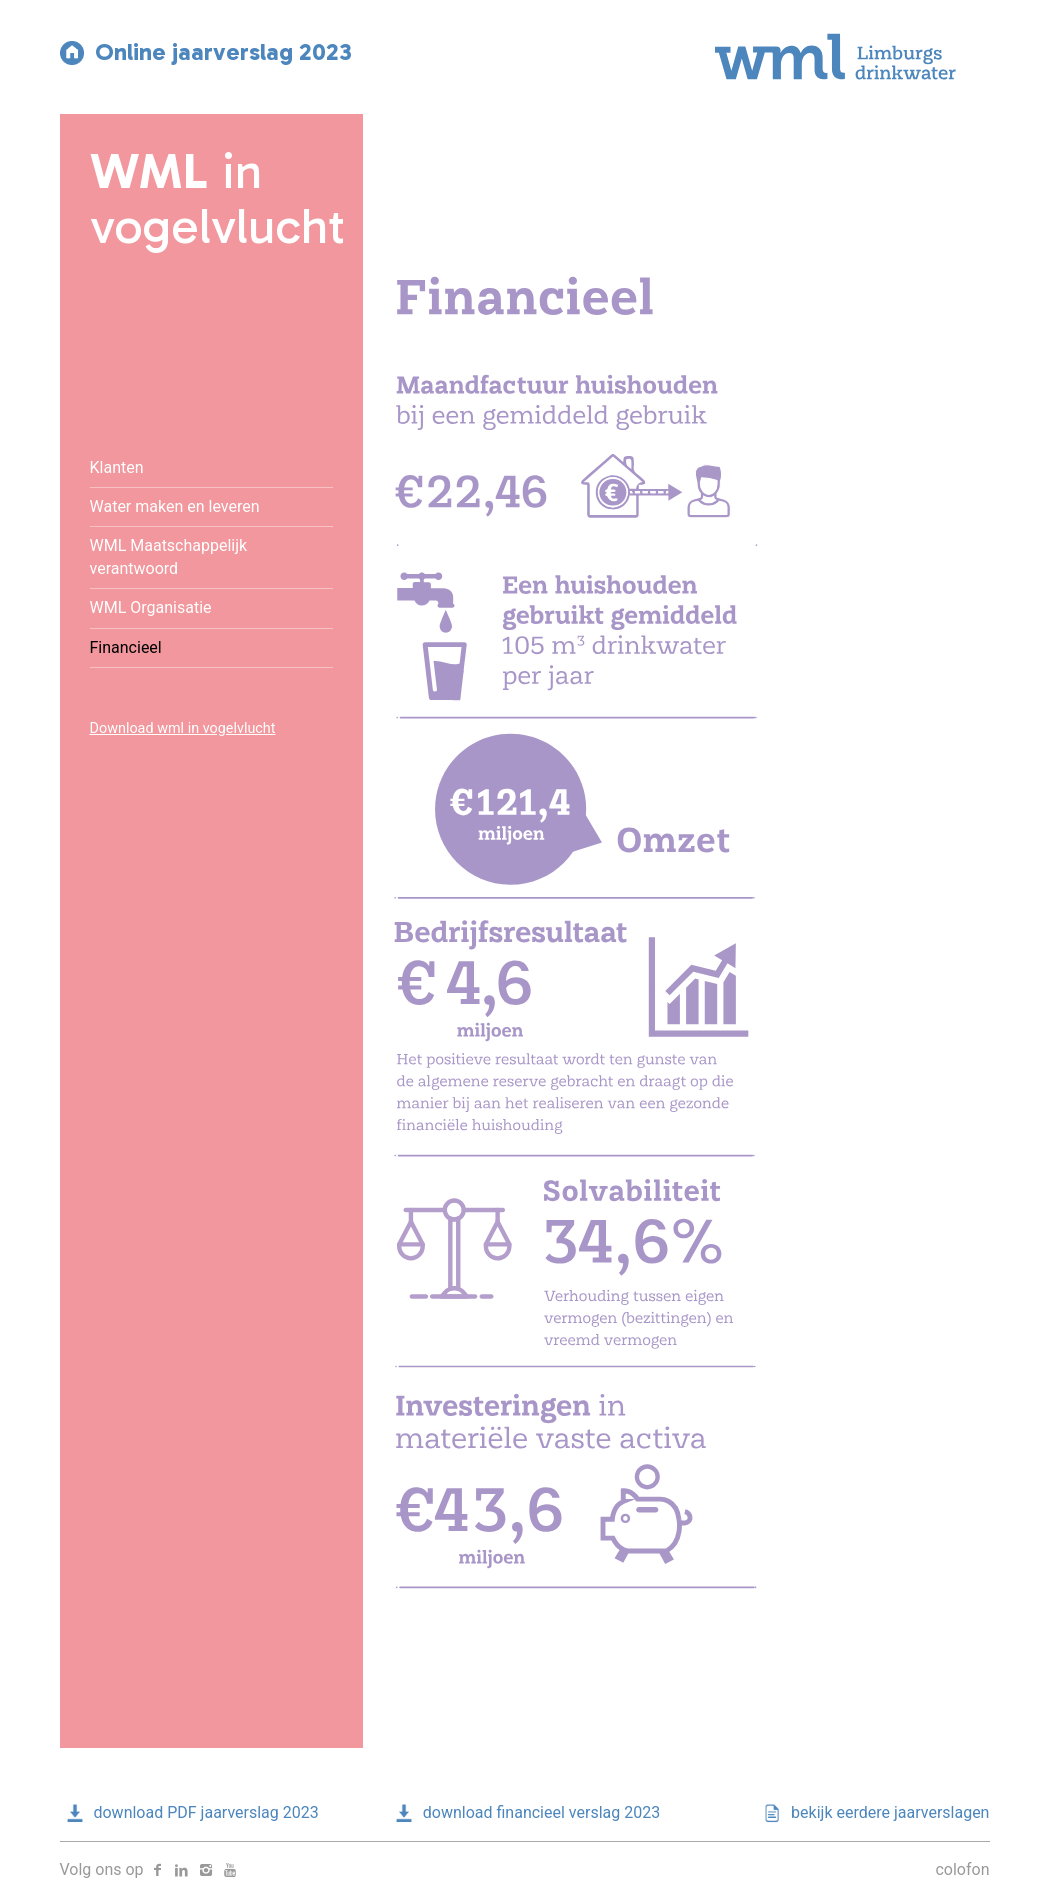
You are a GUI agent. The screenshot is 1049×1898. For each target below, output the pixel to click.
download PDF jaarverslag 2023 (189, 1812)
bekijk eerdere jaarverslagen (873, 1812)
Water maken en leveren (175, 506)
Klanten (117, 467)
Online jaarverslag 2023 (206, 51)
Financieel (126, 647)
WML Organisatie (151, 607)
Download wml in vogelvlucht (183, 728)
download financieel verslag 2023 (524, 1812)
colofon (962, 1869)
